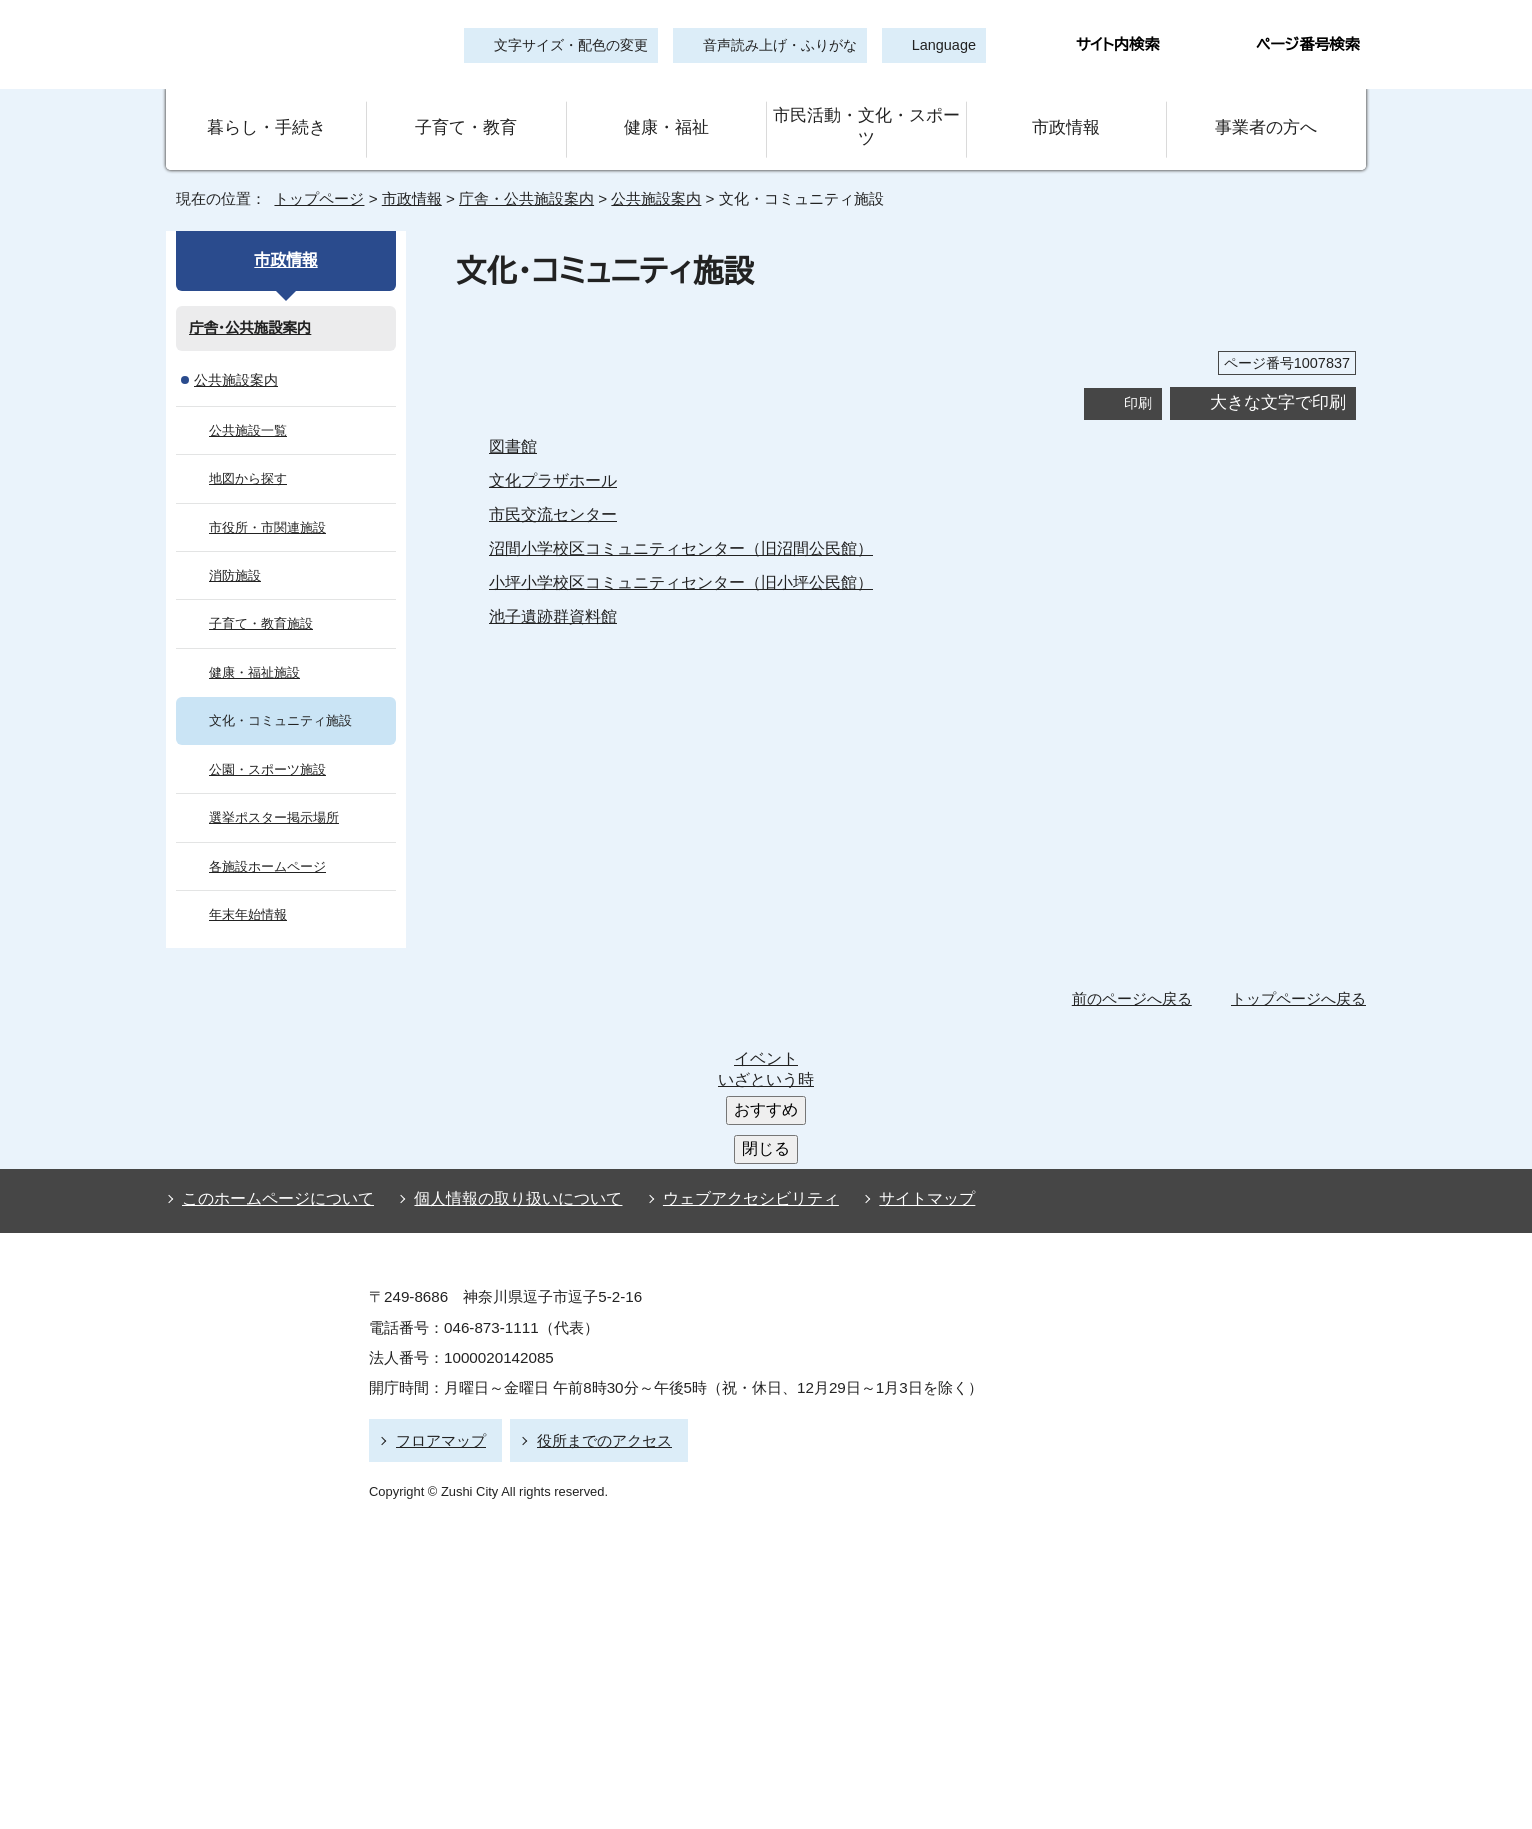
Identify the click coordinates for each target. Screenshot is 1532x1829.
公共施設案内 (655, 170)
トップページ (311, 170)
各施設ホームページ (264, 838)
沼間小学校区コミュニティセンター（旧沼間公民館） (664, 520)
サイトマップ (895, 1031)
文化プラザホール (551, 452)
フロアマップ (438, 1267)
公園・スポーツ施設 (262, 741)
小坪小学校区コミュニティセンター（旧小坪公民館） (664, 554)
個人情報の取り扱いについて (509, 1031)
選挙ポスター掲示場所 (272, 789)
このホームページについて (273, 1031)
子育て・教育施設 (257, 596)
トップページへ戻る (1301, 971)
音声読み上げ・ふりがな (771, 45)
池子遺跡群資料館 (553, 588)
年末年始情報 (248, 886)
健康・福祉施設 (251, 644)
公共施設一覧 (248, 402)
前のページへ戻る (1137, 971)
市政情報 (1066, 113)
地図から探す (247, 450)
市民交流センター (550, 486)
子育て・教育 (466, 113)
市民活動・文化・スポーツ (866, 113)
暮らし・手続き (266, 113)
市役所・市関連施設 (264, 499)
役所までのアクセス (595, 1267)
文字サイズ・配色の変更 (571, 45)
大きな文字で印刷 (1278, 374)
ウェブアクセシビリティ (732, 1031)
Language (937, 45)
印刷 (1138, 374)
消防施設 (235, 547)
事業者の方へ (1266, 113)
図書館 (513, 418)
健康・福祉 (666, 113)
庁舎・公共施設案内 (523, 170)
